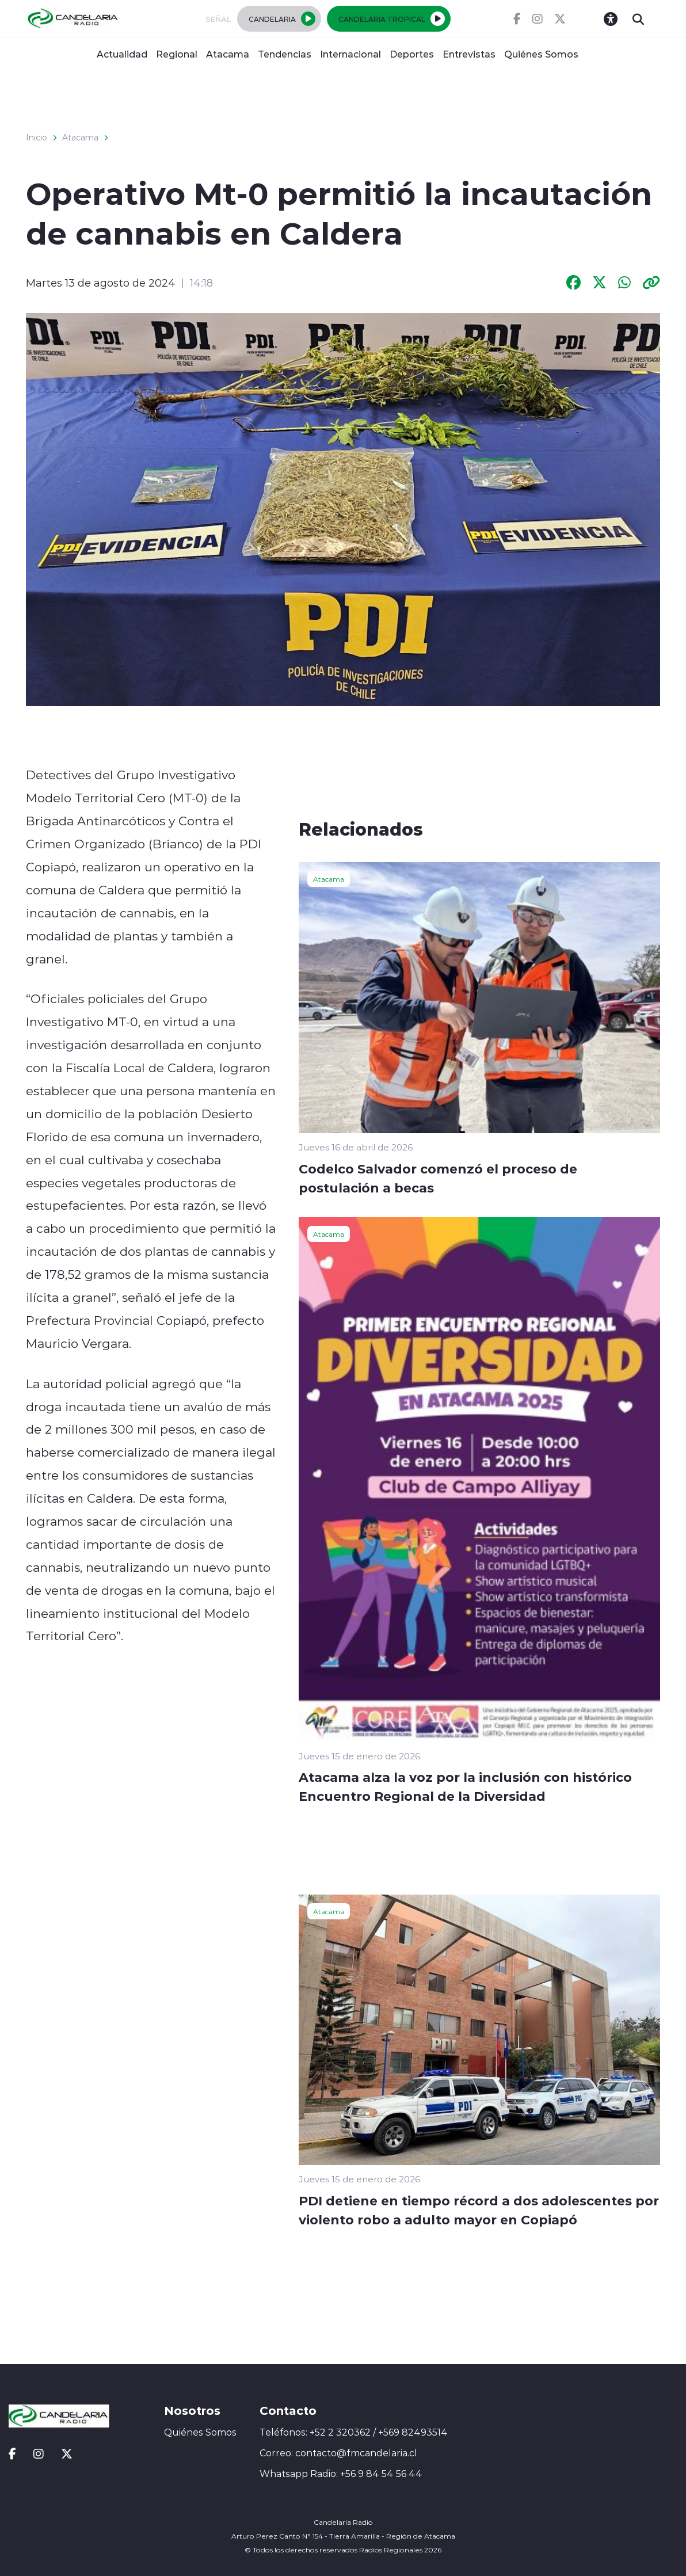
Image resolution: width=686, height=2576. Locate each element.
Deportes (412, 54)
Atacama (227, 54)
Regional (176, 54)
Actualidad (122, 54)
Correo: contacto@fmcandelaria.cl (338, 2452)
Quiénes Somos (541, 54)
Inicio (36, 138)
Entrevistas (469, 54)
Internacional (350, 54)
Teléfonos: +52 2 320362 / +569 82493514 (354, 2432)
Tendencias (284, 54)
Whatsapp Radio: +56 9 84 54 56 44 (341, 2473)
